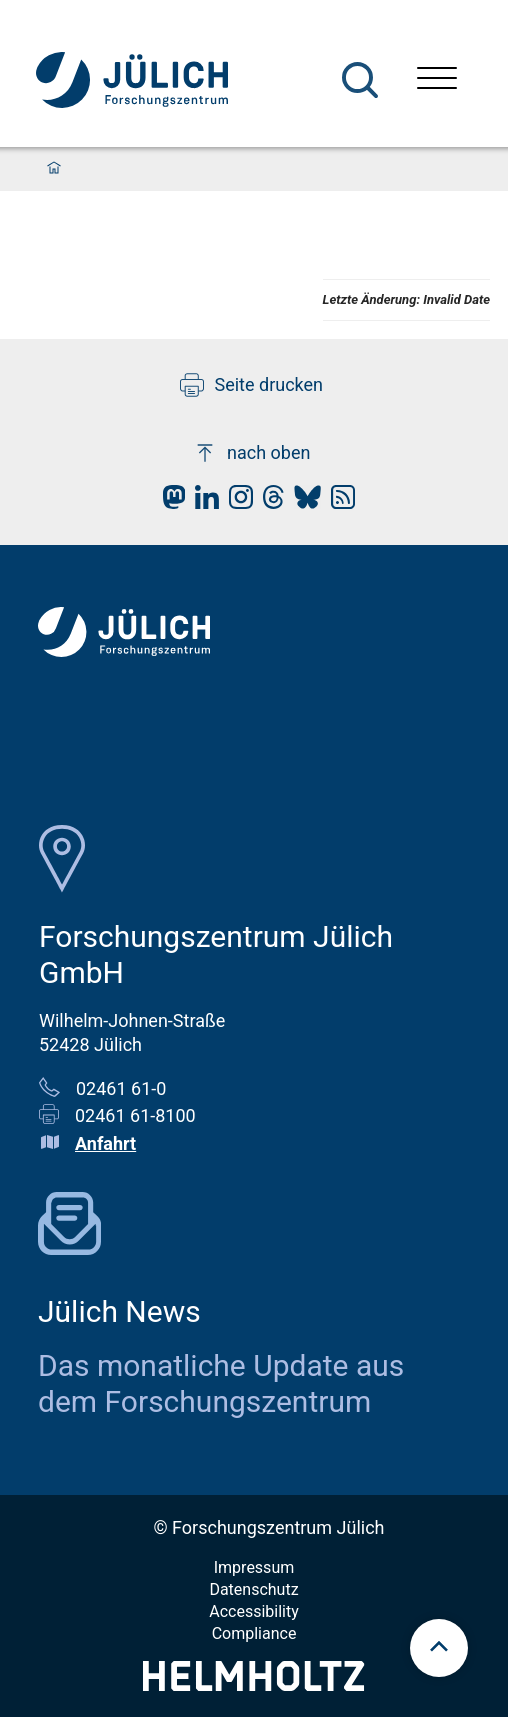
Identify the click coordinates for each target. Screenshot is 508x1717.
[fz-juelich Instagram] (236, 502)
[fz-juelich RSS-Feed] (338, 502)
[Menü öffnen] (437, 80)
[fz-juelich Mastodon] (169, 502)
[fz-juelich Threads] (268, 502)
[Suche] (360, 80)
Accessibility (254, 1611)
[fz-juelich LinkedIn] (202, 502)
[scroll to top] (439, 1648)
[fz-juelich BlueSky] (302, 502)
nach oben (251, 453)
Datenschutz (253, 1589)
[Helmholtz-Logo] (253, 1684)
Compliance (254, 1633)
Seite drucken (251, 385)
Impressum (254, 1567)
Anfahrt (105, 1143)
